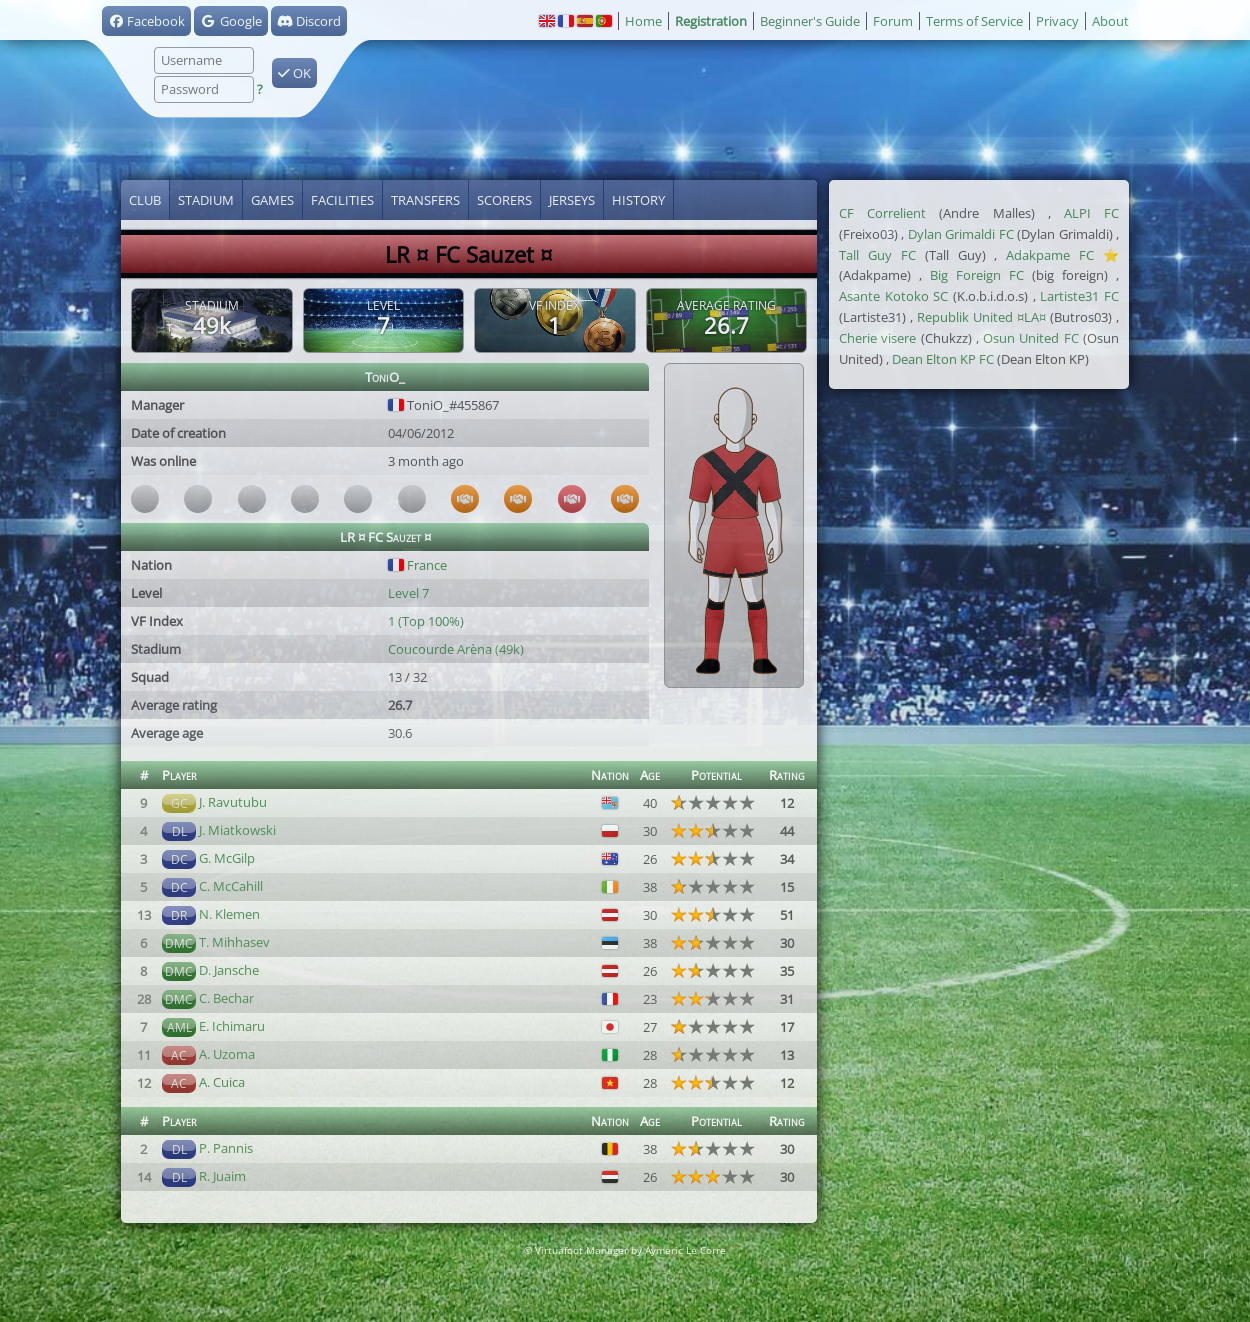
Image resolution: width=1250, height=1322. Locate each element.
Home (643, 21)
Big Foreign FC (977, 275)
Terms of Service (974, 21)
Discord (309, 21)
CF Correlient (882, 213)
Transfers (425, 200)
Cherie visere (877, 338)
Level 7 (408, 593)
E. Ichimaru (232, 1026)
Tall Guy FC (877, 255)
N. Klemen (229, 914)
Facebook (146, 21)
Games (272, 200)
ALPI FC (1091, 213)
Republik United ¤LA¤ (981, 317)
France (417, 565)
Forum (893, 21)
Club (145, 200)
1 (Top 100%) (426, 621)
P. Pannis (226, 1148)
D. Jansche (229, 970)
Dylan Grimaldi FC (961, 234)
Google (230, 21)
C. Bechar (226, 998)
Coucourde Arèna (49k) (456, 649)
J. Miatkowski (237, 830)
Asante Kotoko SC (893, 296)
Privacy (1057, 21)
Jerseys (572, 200)
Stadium (206, 200)
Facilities (342, 200)
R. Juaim (222, 1176)
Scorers (504, 200)
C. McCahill (231, 886)
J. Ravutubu (233, 802)
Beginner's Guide (810, 21)
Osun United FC (1031, 338)
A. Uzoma (227, 1054)
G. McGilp (227, 858)
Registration (711, 21)
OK (294, 73)
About (1110, 21)
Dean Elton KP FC (943, 359)
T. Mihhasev (234, 942)
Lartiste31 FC (1079, 296)
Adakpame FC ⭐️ (1062, 255)
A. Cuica (222, 1082)
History (638, 200)
